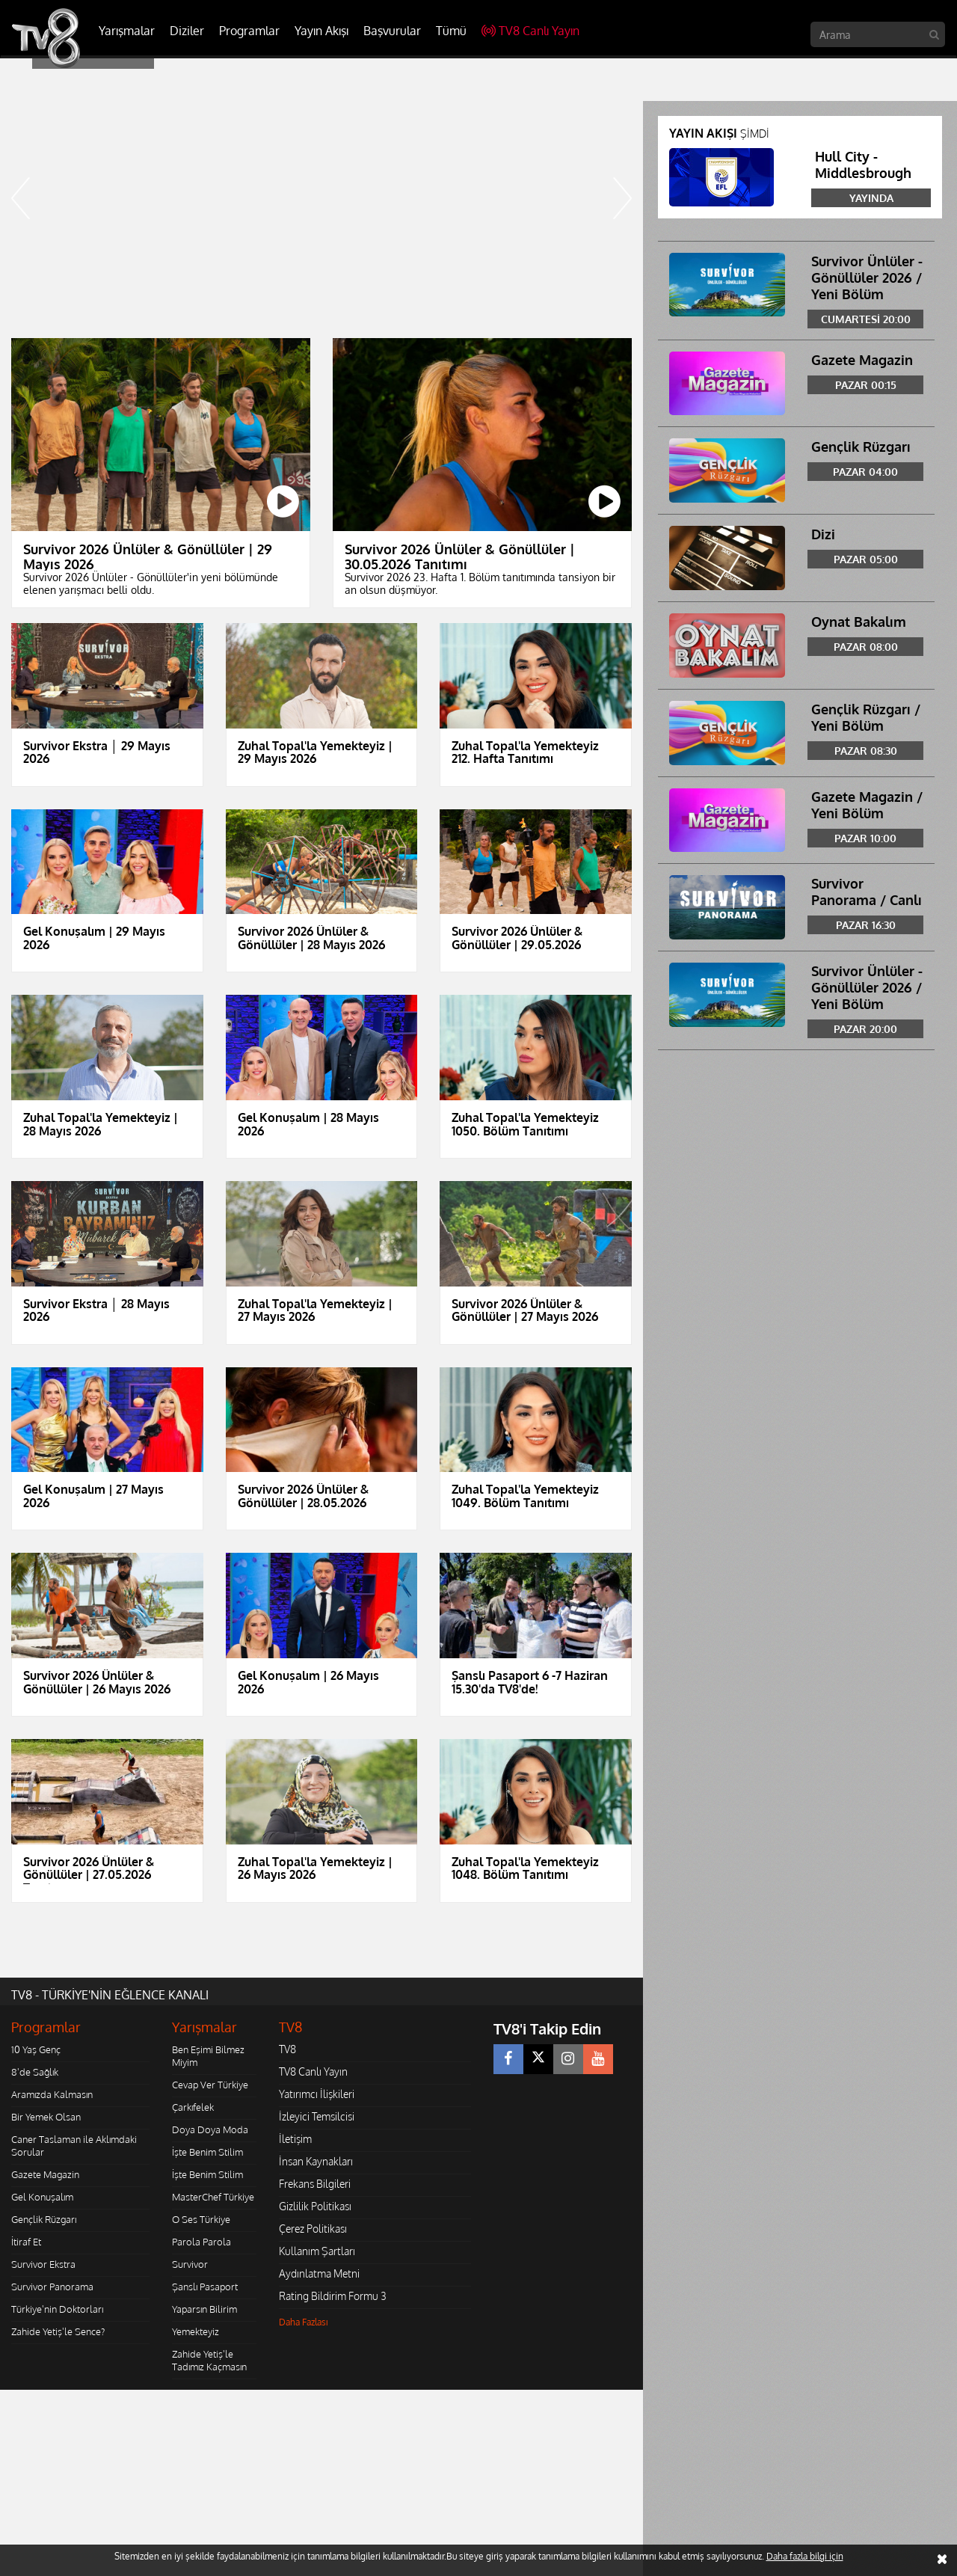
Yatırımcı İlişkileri (316, 2094)
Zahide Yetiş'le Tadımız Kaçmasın (209, 2360)
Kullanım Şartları (317, 2251)
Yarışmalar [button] (127, 30)
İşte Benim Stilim (207, 2152)
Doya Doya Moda (210, 2129)
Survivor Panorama (52, 2287)
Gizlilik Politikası (315, 2206)
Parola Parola (201, 2242)
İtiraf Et (26, 2242)
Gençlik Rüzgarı (43, 2219)
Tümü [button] (451, 30)
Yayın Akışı (321, 30)
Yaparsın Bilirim (204, 2309)
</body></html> (0, 2399)
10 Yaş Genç (36, 2049)
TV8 (287, 2049)
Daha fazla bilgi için (804, 2556)
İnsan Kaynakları (316, 2161)
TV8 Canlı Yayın (530, 30)
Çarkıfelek (193, 2107)
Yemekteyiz (195, 2331)
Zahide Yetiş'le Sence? (58, 2331)
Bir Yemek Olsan (46, 2117)
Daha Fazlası (303, 2322)
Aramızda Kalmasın (52, 2094)
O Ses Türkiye (201, 2219)
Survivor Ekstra (43, 2264)
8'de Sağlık (34, 2072)
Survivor (190, 2264)
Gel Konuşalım (42, 2197)
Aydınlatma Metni (319, 2273)
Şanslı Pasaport (205, 2287)
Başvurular (392, 30)
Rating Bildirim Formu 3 (333, 2296)
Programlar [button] (249, 30)
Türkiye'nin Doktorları (57, 2309)
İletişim (295, 2138)
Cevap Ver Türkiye (210, 2085)
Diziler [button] (187, 30)
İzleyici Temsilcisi (316, 2116)
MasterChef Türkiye (213, 2197)
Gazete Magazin (45, 2174)
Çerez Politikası (313, 2228)
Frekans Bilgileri (315, 2183)
